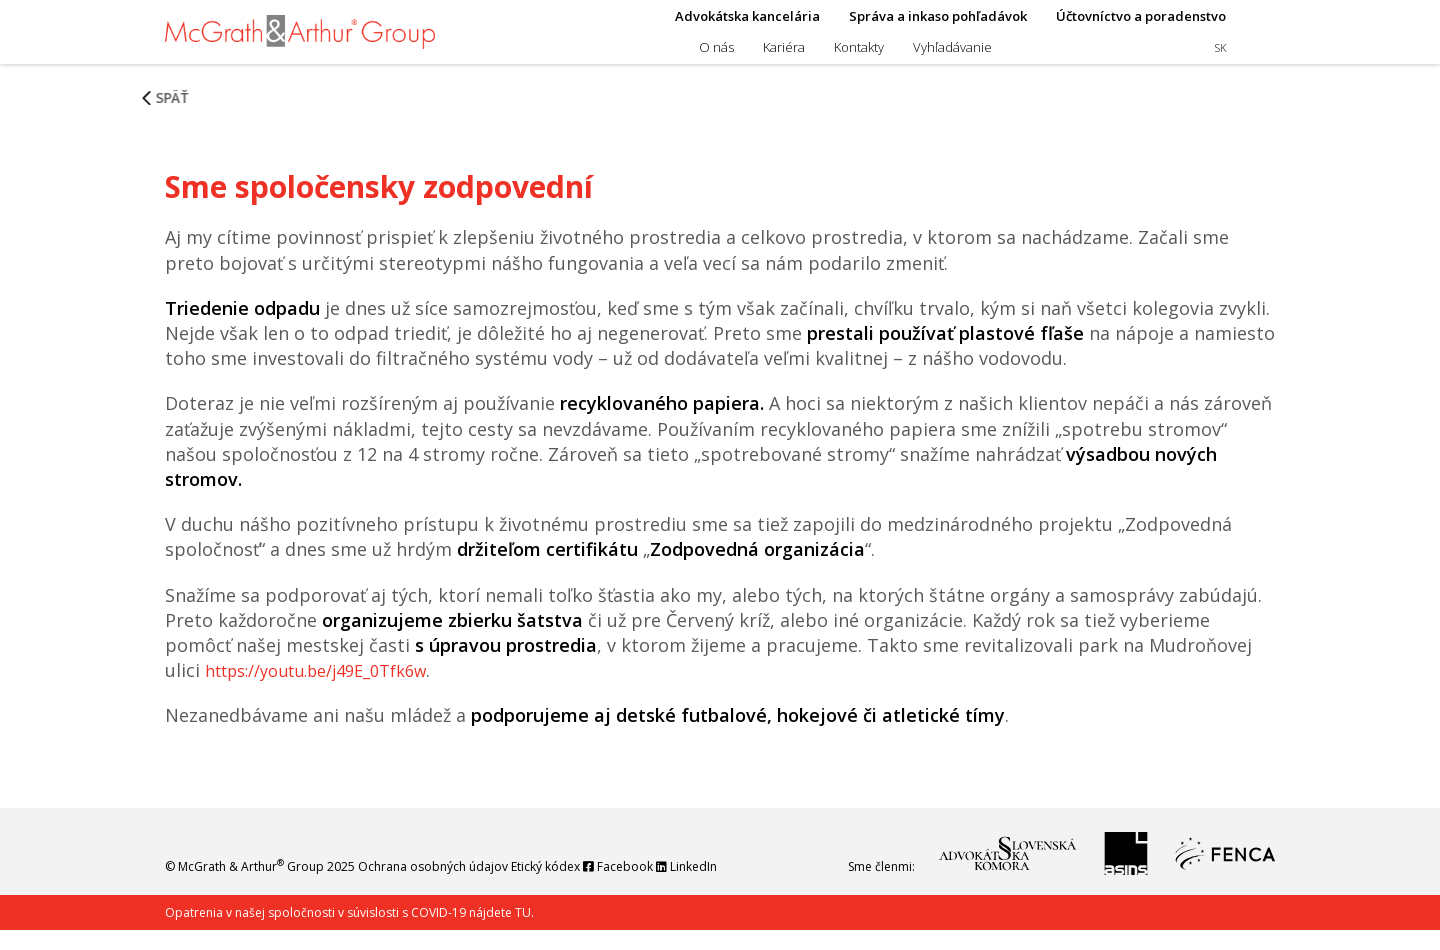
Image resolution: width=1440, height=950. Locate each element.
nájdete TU (498, 932)
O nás (716, 57)
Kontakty (859, 57)
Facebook (642, 886)
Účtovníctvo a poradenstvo (1141, 26)
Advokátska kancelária (747, 26)
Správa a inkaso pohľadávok (938, 26)
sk (1221, 57)
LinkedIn (718, 886)
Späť (188, 137)
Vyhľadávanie (952, 57)
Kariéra (784, 57)
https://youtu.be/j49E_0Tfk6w (332, 690)
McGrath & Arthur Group (251, 886)
